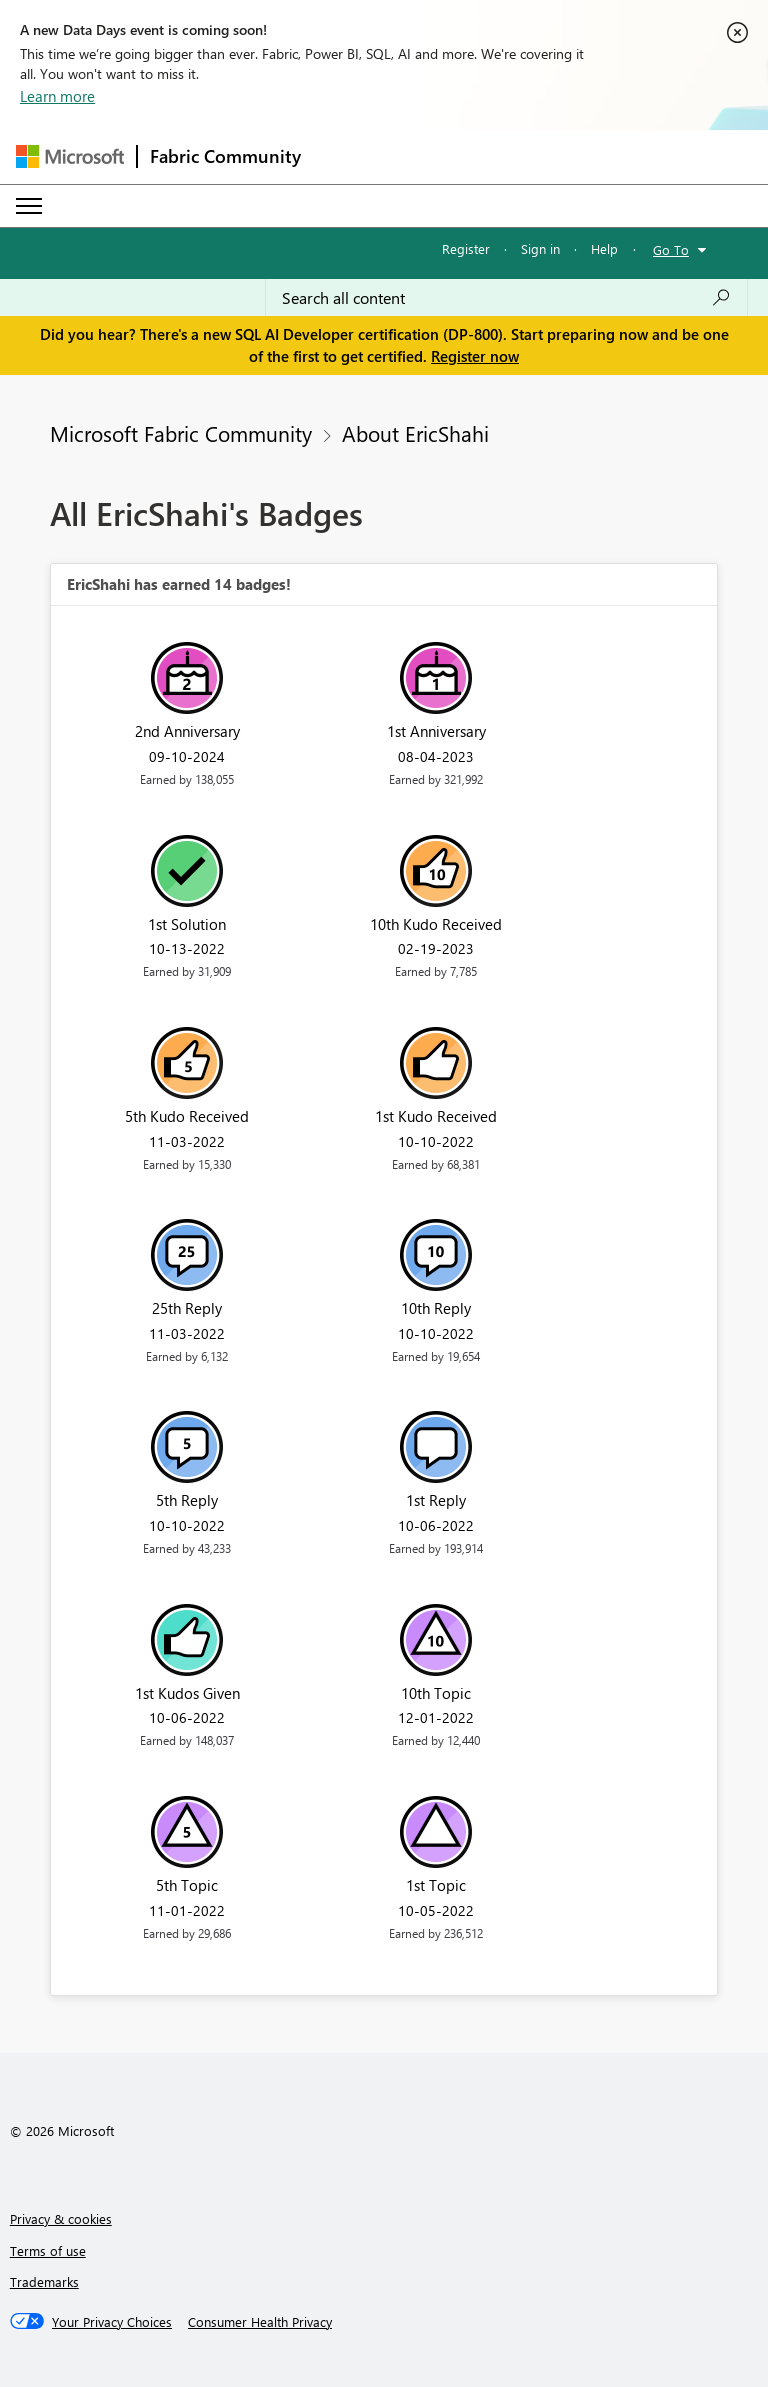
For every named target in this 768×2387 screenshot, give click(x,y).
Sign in (540, 248)
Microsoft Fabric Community (181, 433)
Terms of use (48, 2250)
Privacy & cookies (61, 2218)
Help (604, 248)
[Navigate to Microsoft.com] (70, 156)
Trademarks (44, 2281)
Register (466, 248)
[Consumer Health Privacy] (260, 2322)
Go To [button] (671, 249)
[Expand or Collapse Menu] (29, 206)
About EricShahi (415, 433)
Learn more (57, 96)
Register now (475, 356)
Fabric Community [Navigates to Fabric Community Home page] (225, 156)
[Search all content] (506, 298)
